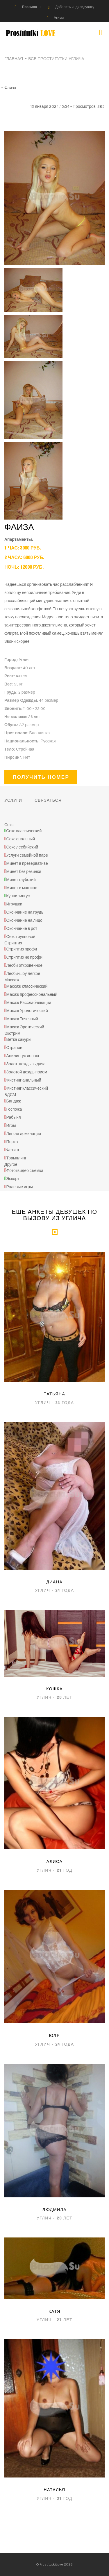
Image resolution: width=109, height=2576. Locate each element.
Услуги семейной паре (27, 855)
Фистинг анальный (23, 1080)
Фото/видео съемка (25, 1170)
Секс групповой (20, 936)
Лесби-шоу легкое (23, 973)
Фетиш (12, 1150)
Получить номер (41, 777)
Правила (29, 7)
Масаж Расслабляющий (28, 1002)
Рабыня (13, 1117)
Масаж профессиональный (31, 994)
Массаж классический (27, 986)
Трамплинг (16, 1158)
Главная (13, 58)
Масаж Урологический (27, 1010)
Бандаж (13, 1101)
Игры (11, 1125)
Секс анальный (20, 839)
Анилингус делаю (22, 1055)
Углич (59, 18)
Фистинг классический (27, 1088)
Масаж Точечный (22, 1018)
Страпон (14, 1047)
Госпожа (14, 1109)
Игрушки (14, 904)
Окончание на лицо (24, 920)
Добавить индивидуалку (74, 7)
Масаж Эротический (25, 1027)
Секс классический (24, 830)
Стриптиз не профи (24, 957)
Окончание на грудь (24, 912)
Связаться (48, 800)
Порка (12, 1141)
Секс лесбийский (22, 847)
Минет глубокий (21, 879)
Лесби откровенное (24, 965)
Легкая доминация (23, 1133)
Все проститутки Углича (56, 58)
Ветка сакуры (18, 1039)
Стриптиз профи (21, 949)
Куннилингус (18, 896)
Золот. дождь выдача (26, 1063)
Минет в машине (21, 887)
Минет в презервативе (27, 863)
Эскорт (12, 1178)
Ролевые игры (19, 1186)
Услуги (13, 800)
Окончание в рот (21, 928)
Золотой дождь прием (26, 1072)
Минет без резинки (23, 871)
